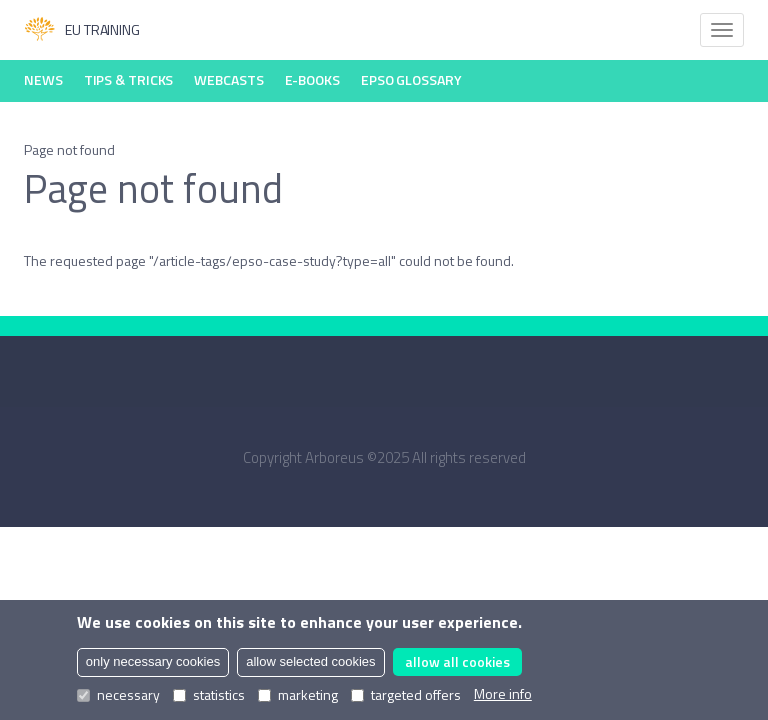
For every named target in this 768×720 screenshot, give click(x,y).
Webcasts (228, 79)
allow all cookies (457, 661)
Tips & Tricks (129, 79)
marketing (298, 695)
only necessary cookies (153, 661)
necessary (118, 695)
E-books (312, 79)
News (43, 79)
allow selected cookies (310, 661)
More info (503, 693)
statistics (209, 695)
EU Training (82, 30)
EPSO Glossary (411, 79)
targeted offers (406, 695)
